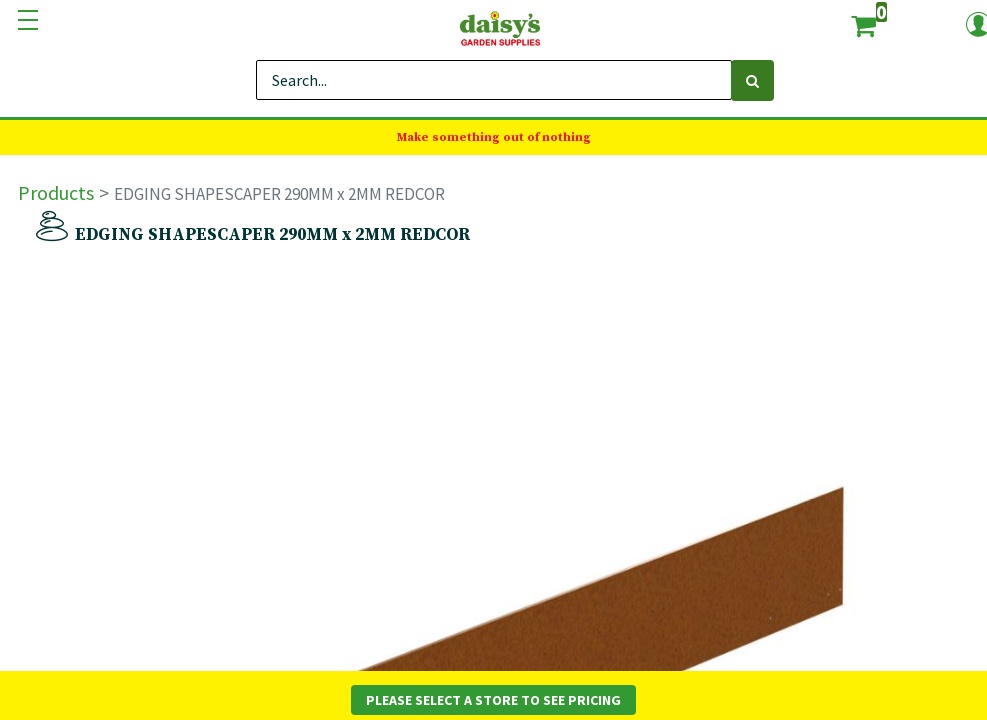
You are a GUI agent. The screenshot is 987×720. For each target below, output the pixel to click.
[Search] (752, 80)
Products (56, 192)
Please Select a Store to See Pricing (493, 700)
